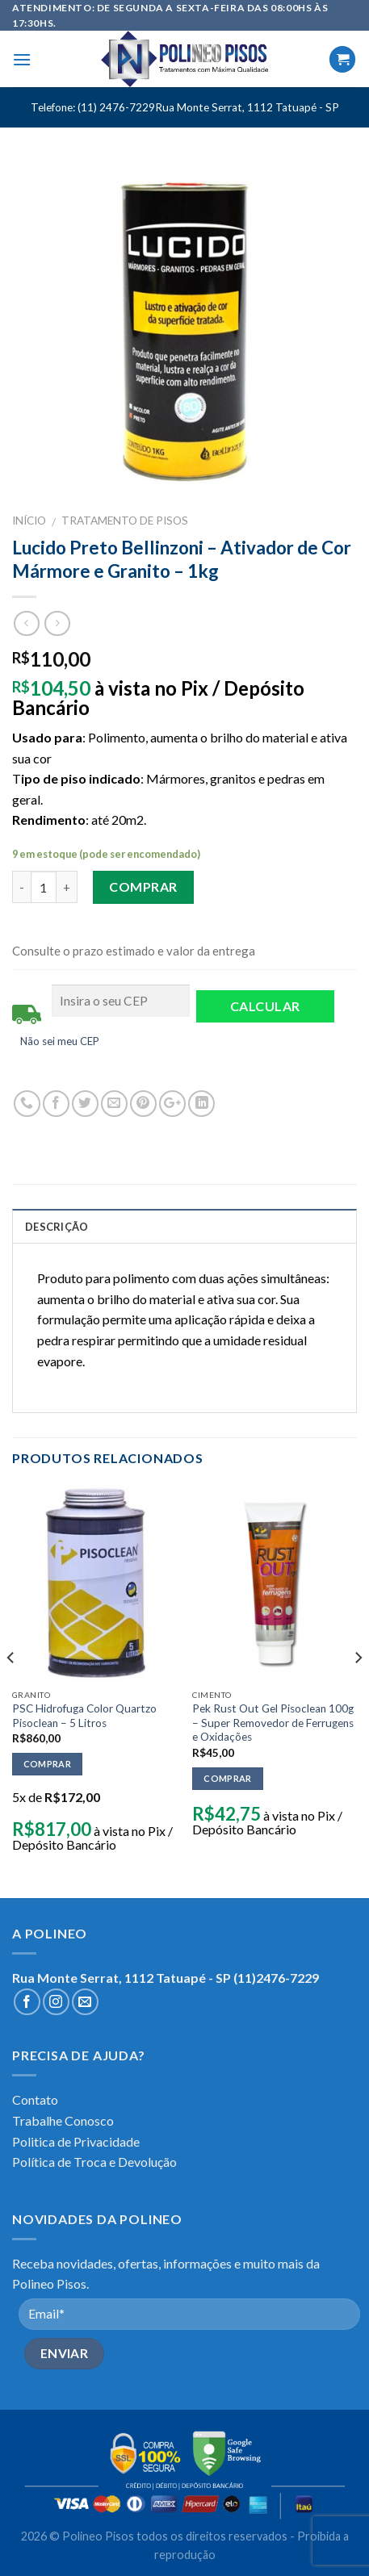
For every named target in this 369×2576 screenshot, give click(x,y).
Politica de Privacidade (76, 2141)
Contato (35, 2099)
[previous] (11, 1689)
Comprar (143, 886)
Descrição (56, 1226)
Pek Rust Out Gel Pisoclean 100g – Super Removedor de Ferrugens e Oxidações (273, 1722)
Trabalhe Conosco (63, 2120)
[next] (358, 1689)
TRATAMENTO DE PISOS (124, 520)
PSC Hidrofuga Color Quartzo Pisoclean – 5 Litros (84, 1715)
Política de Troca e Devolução (94, 2161)
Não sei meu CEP (59, 1041)
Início (29, 520)
